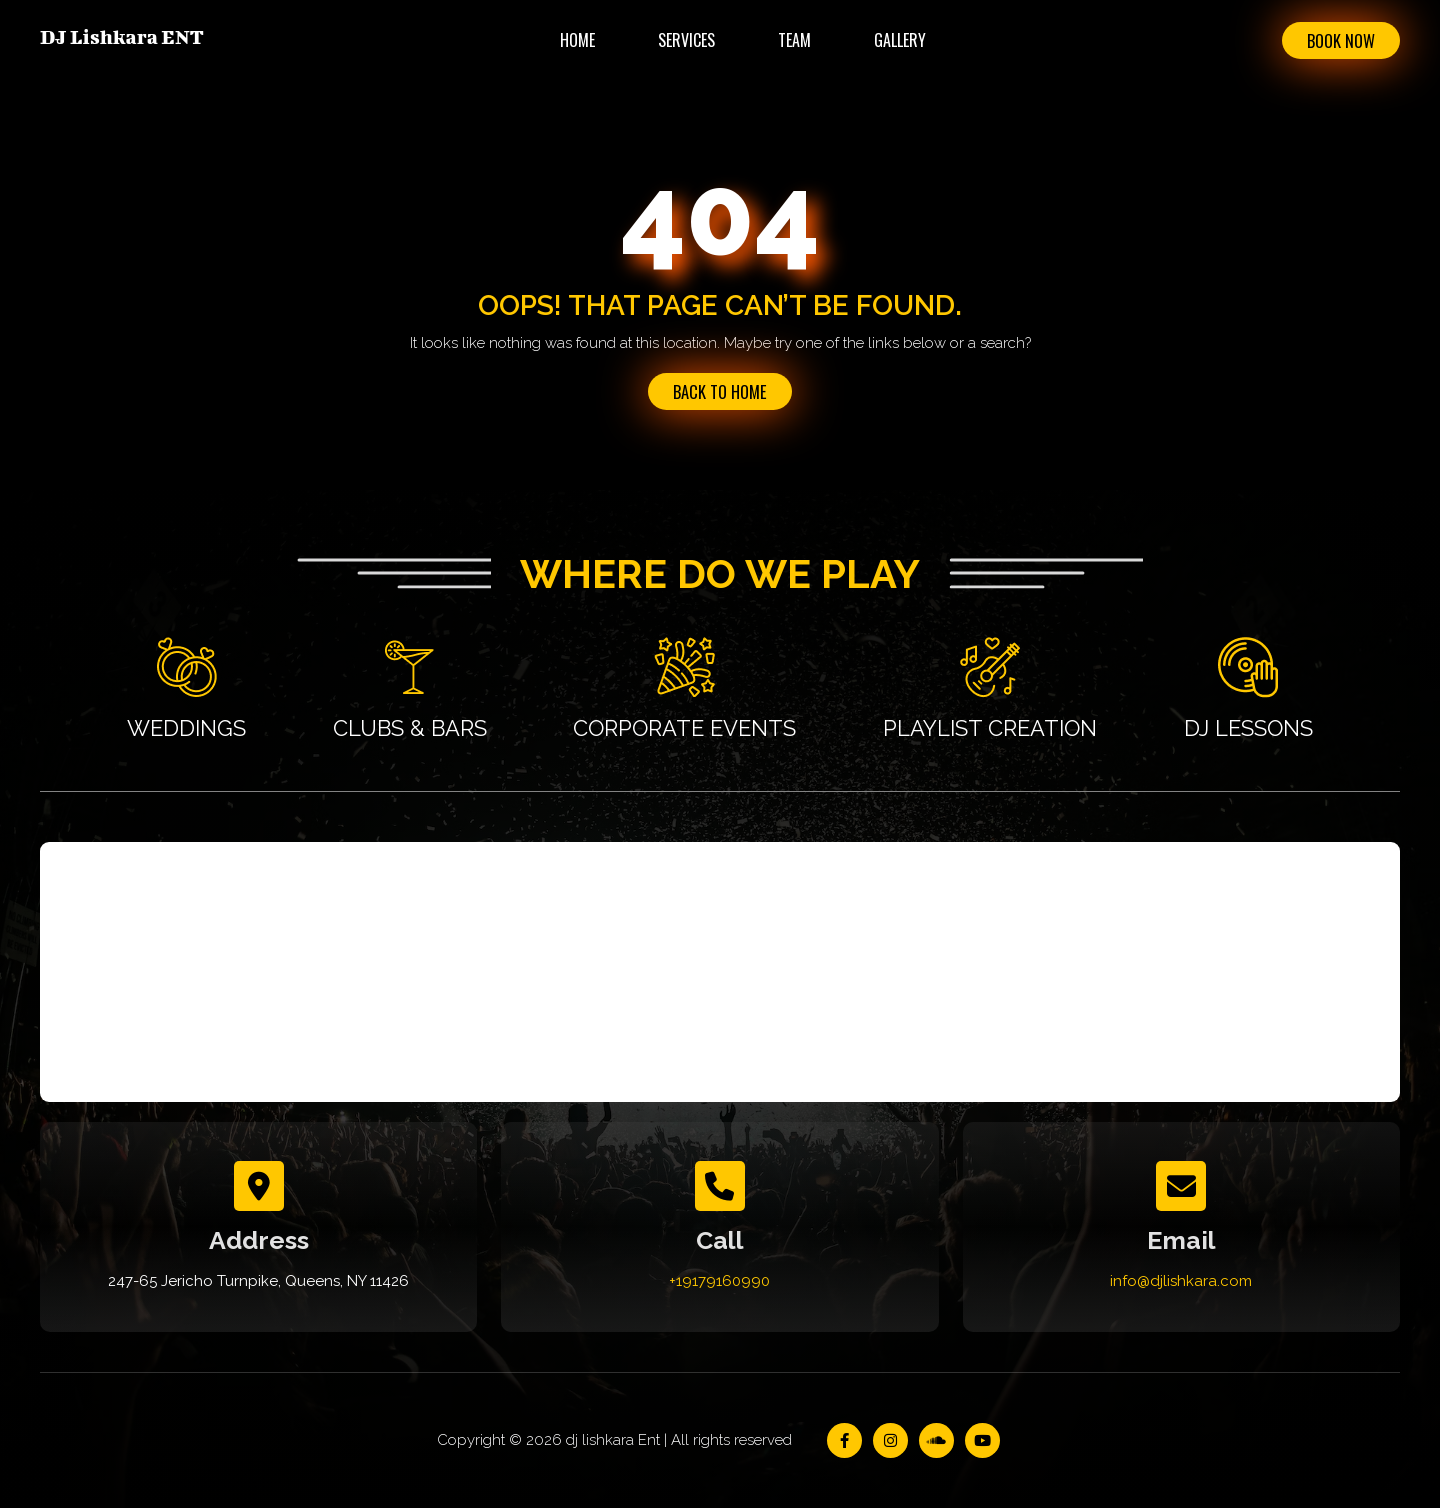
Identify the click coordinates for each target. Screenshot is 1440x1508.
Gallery (896, 40)
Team (790, 40)
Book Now (1337, 40)
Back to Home (720, 391)
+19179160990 (719, 1282)
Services (682, 40)
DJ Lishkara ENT (122, 36)
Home (573, 40)
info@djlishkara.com (1181, 1282)
